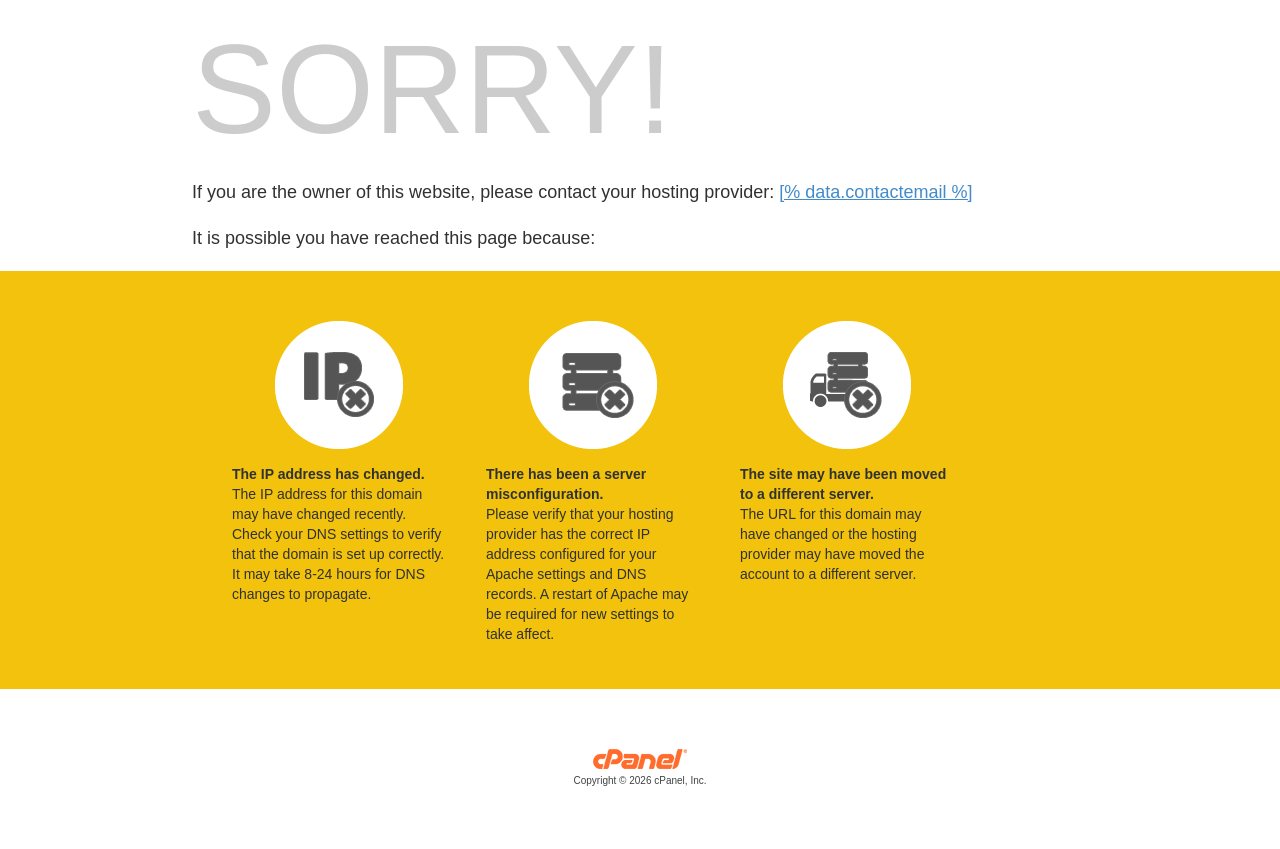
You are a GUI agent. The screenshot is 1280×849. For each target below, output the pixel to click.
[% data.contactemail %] (875, 192)
